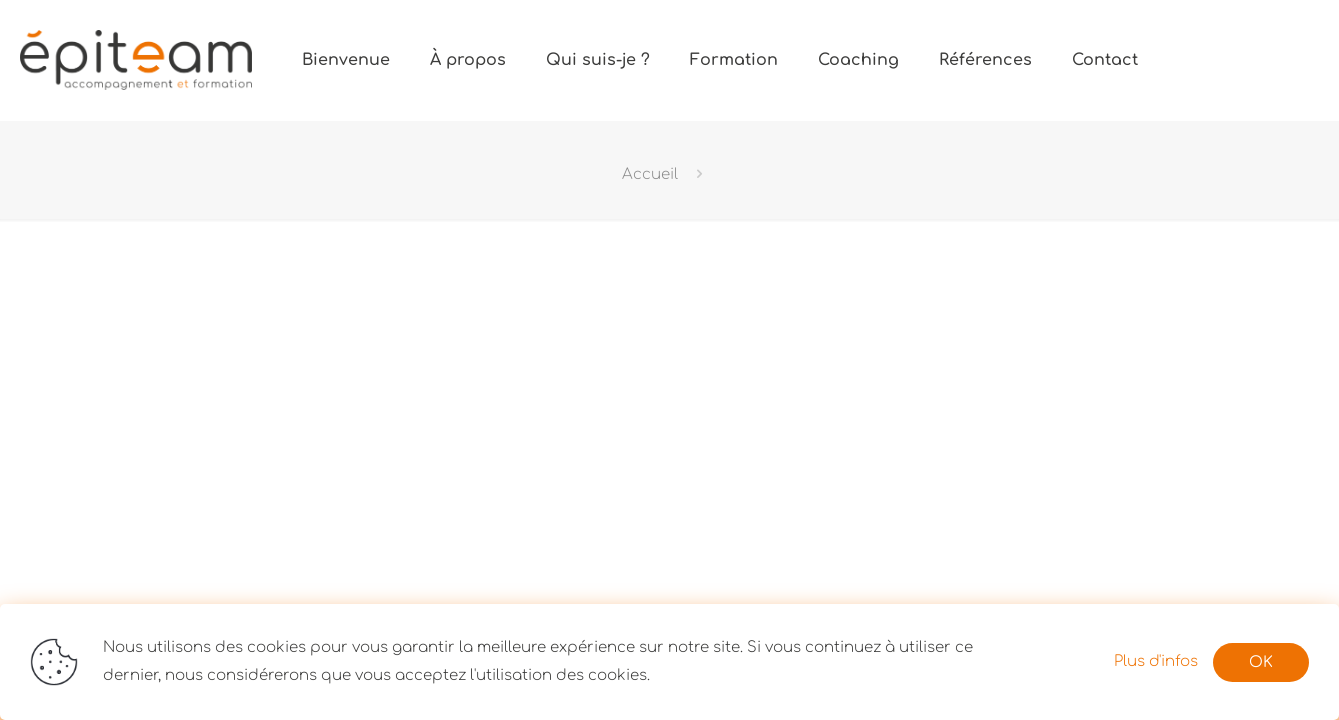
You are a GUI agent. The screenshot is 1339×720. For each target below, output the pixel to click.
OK (1261, 662)
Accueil (650, 174)
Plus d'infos (1156, 661)
